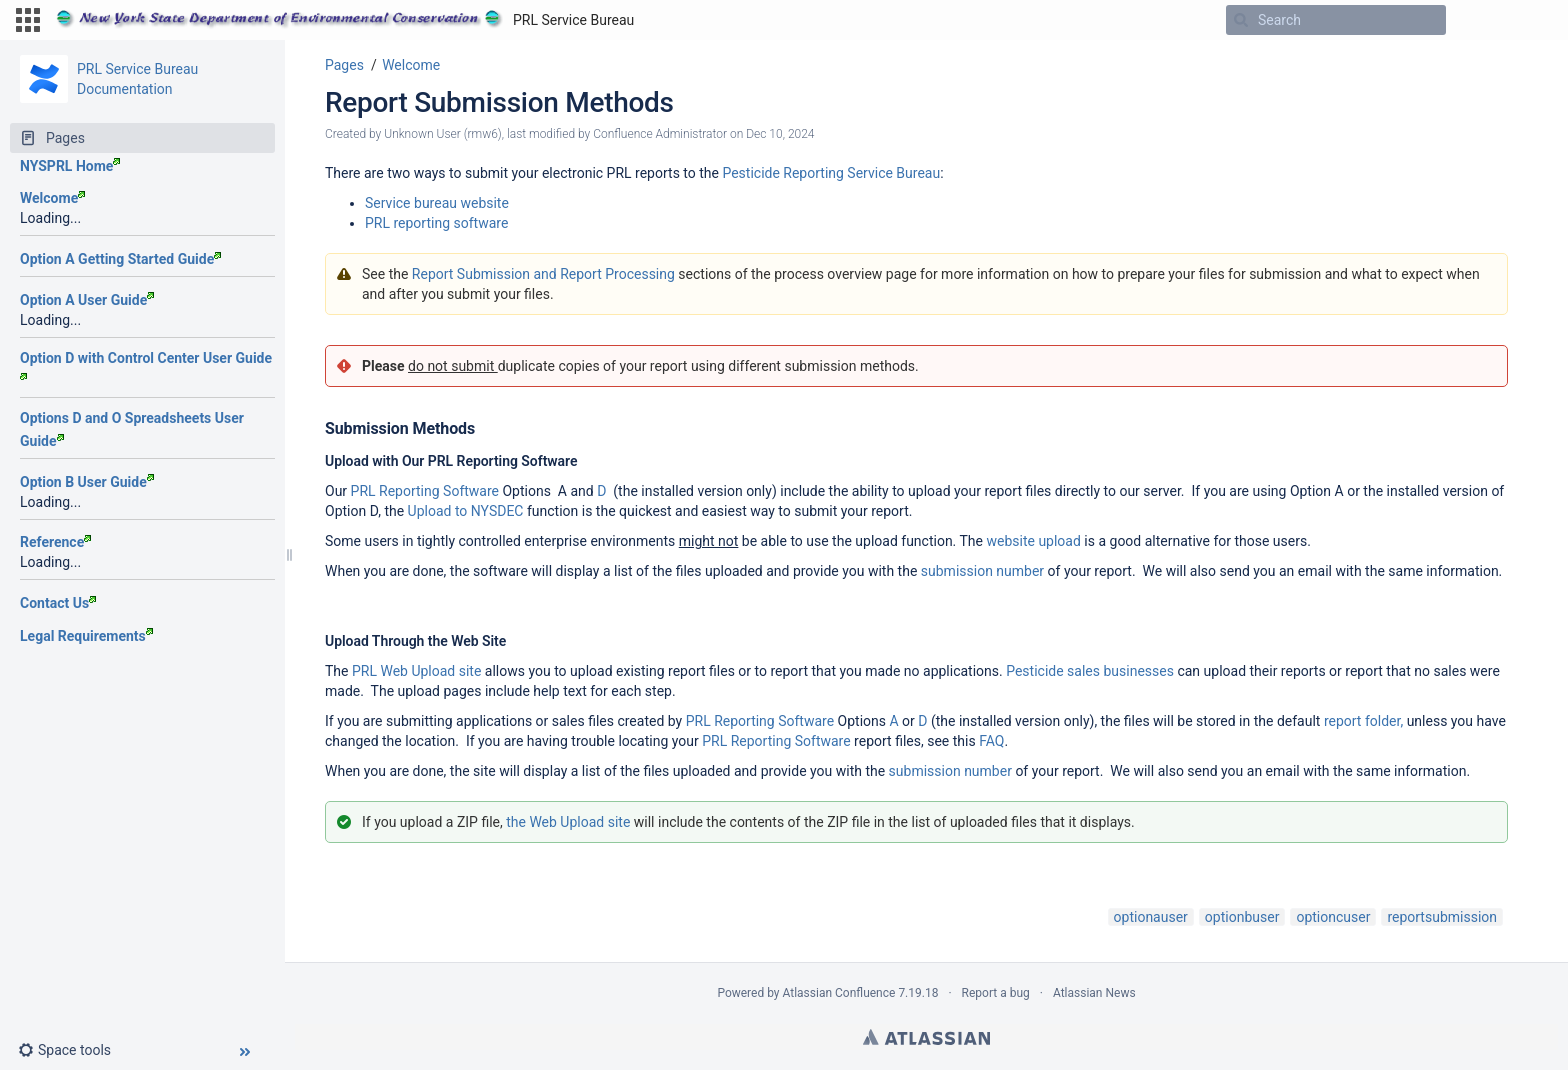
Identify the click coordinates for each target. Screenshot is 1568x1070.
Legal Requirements (86, 636)
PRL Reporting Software (425, 491)
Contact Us (58, 603)
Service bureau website (437, 203)
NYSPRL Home (70, 166)
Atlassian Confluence (839, 993)
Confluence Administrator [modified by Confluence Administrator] (660, 134)
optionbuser (1242, 917)
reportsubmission (1442, 917)
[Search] (1241, 20)
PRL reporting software (436, 223)
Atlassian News (1094, 993)
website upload (1033, 541)
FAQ (991, 741)
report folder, (1363, 721)
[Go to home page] (345, 20)
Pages (344, 65)
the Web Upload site (568, 822)
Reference (55, 542)
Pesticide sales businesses (1090, 671)
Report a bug (996, 993)
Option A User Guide (87, 300)
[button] (28, 20)
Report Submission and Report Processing (543, 274)
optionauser (1151, 917)
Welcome (52, 198)
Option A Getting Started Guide (120, 259)
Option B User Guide (87, 482)
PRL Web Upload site (416, 671)
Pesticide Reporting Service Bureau (831, 173)
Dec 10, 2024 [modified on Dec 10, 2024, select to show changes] (780, 134)
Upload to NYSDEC (466, 511)
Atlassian (926, 1037)
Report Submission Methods (499, 102)
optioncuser (1333, 917)
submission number (982, 571)
